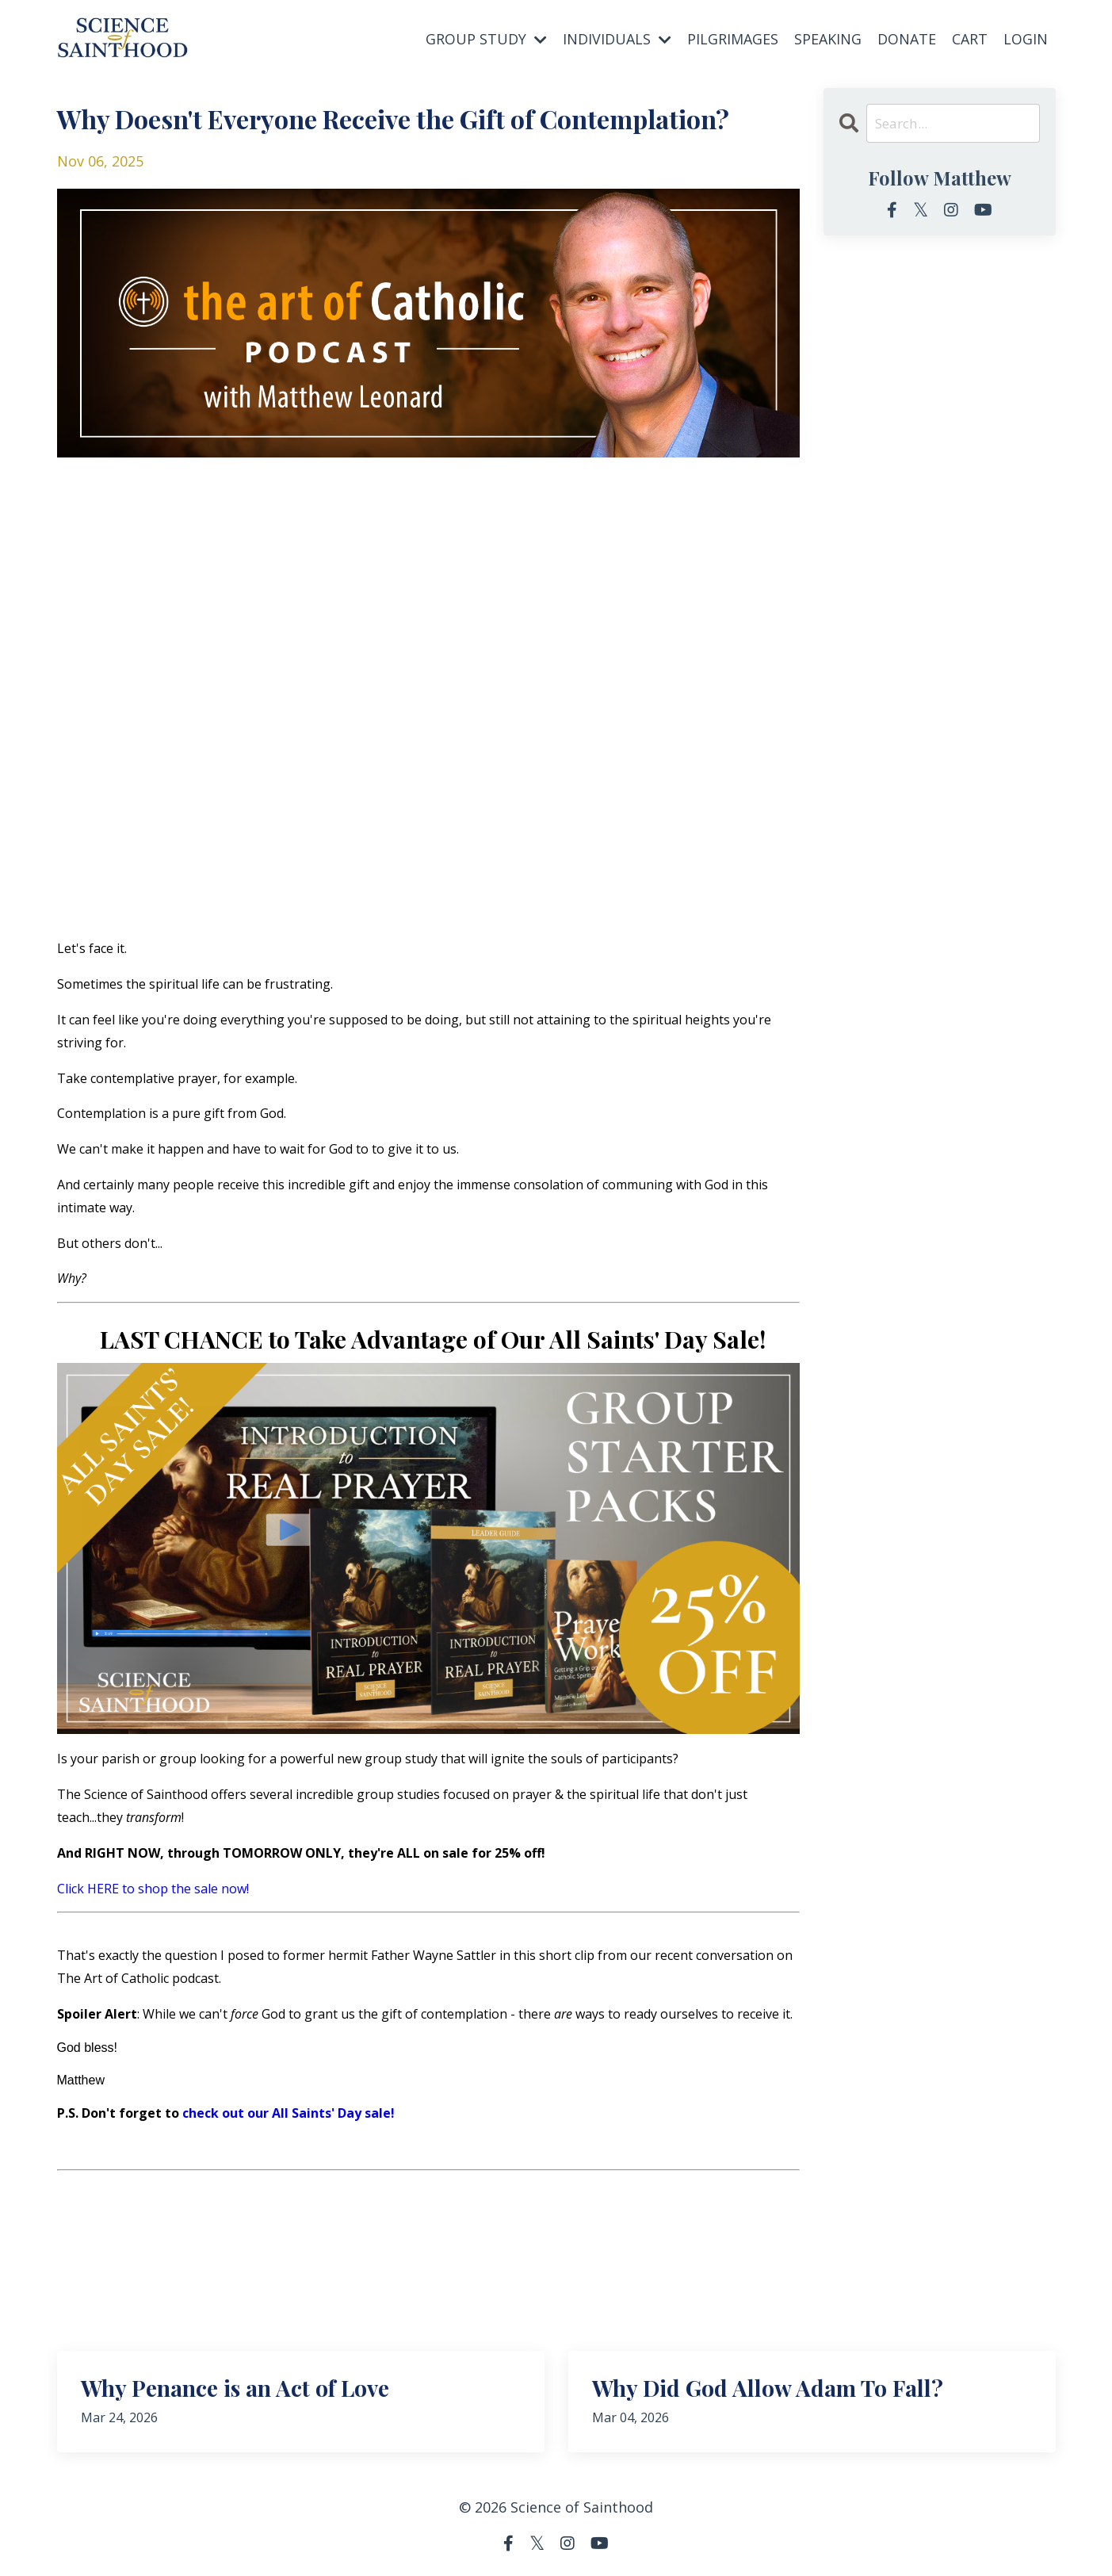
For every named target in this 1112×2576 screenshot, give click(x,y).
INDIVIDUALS (617, 38)
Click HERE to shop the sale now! (153, 1888)
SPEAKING (828, 38)
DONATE (906, 38)
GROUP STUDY (486, 38)
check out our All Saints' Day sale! (288, 2112)
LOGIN (1025, 38)
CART (970, 38)
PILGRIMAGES (732, 38)
